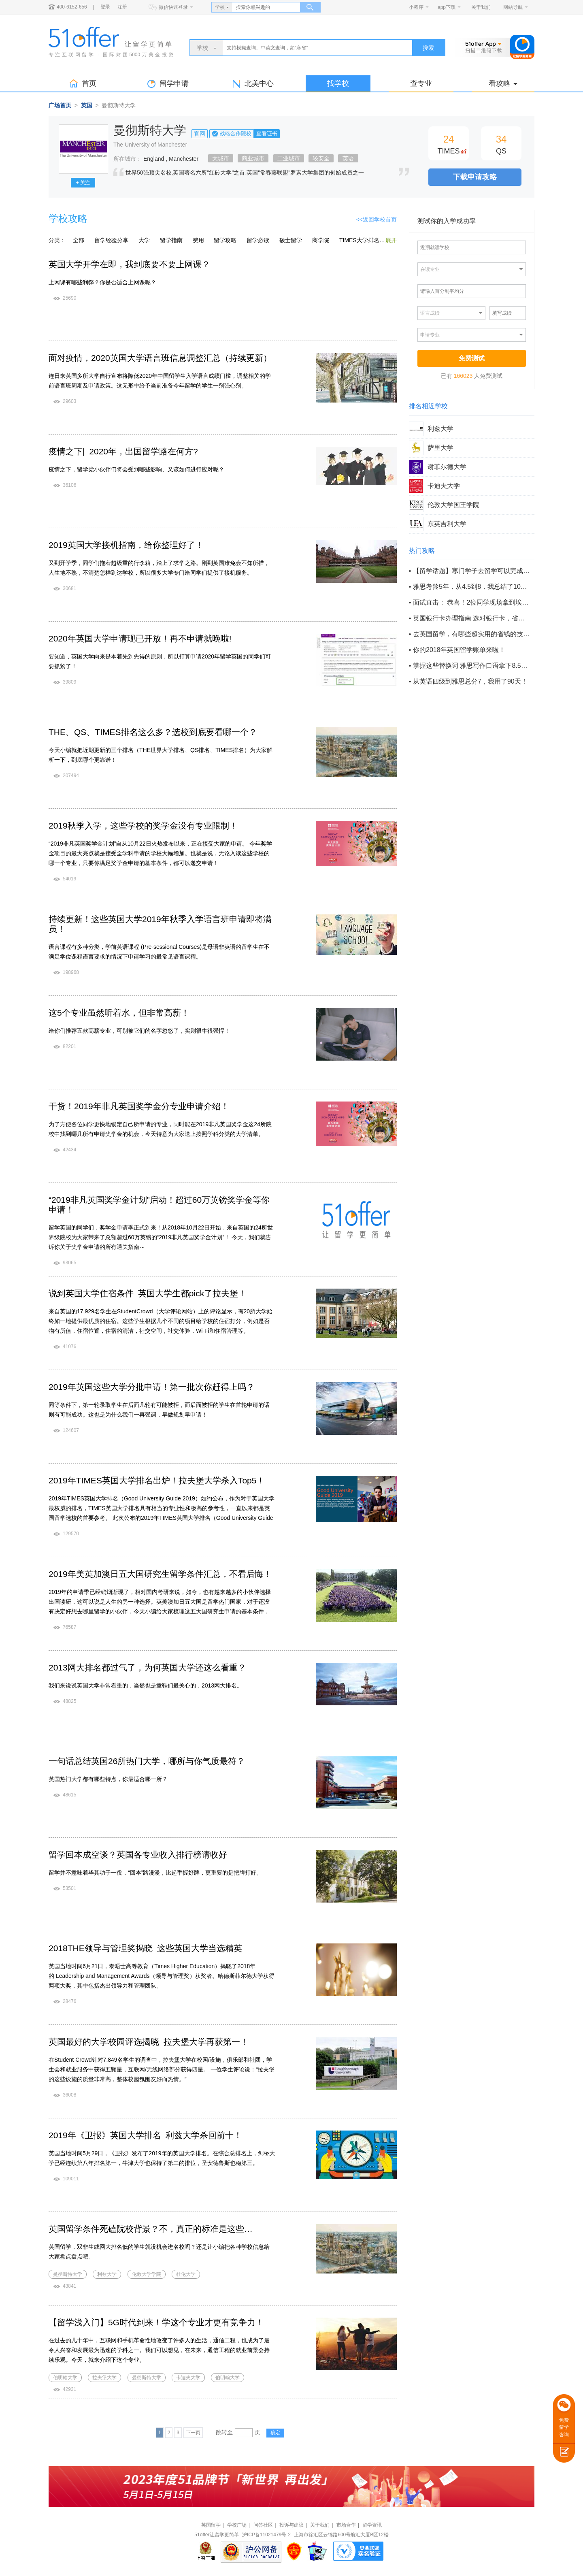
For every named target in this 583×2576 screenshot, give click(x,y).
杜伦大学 (186, 2274)
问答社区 (263, 2525)
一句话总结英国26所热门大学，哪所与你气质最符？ (147, 1761)
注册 (122, 7)
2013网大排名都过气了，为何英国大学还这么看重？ (147, 1667)
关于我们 (481, 7)
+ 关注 (83, 182)
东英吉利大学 (447, 523)
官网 (199, 133)
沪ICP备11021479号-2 (266, 2535)
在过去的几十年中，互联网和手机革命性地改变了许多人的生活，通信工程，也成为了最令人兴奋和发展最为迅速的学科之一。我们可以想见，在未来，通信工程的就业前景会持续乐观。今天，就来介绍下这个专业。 (159, 2350)
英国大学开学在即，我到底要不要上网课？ (129, 264)
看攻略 (503, 83)
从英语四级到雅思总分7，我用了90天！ (470, 681)
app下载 (446, 7)
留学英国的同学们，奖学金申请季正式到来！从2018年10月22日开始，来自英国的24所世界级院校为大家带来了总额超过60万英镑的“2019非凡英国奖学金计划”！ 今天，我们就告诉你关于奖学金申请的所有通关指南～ (161, 1237)
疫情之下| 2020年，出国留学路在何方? (123, 451)
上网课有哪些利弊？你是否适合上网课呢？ (102, 282)
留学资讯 (372, 2525)
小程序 (416, 7)
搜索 (428, 48)
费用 (198, 240)
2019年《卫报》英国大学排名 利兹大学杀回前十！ (145, 2135)
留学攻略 (225, 240)
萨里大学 (440, 447)
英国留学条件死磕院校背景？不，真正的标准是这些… (151, 2228)
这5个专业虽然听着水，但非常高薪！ (119, 1012)
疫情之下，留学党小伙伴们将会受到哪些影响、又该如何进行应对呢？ (136, 469)
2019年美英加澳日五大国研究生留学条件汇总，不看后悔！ (160, 1574)
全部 (78, 240)
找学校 (338, 83)
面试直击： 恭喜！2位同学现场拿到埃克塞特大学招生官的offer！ (471, 602)
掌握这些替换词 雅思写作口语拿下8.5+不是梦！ (471, 665)
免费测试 (472, 358)
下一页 (193, 2432)
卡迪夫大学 (188, 2377)
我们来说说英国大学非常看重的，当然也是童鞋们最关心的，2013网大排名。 (146, 1685)
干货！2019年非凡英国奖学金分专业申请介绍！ (139, 1106)
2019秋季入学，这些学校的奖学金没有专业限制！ (143, 825)
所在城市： (127, 159)
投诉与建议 (291, 2525)
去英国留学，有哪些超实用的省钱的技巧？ (471, 634)
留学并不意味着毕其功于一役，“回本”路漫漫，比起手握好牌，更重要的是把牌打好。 (155, 1872)
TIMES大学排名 (359, 240)
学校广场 (237, 2525)
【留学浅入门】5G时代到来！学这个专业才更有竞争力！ (156, 2322)
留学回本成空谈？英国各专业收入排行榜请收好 (138, 1854)
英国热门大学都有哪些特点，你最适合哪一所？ (108, 1779)
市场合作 (346, 2525)
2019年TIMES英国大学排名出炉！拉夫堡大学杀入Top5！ (157, 1480)
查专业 (421, 83)
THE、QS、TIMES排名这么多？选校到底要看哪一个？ (153, 732)
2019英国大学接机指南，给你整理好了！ (126, 545)
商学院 (320, 240)
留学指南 (171, 240)
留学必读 (258, 240)
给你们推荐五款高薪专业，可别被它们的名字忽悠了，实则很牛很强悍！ (139, 1030)
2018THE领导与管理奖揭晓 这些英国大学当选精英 (145, 1948)
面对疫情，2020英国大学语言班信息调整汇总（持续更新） (160, 357)
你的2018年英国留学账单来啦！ (459, 649)
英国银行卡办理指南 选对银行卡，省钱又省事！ (471, 618)
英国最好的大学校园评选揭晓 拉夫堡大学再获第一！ (149, 2041)
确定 (275, 2432)
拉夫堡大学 (104, 2377)
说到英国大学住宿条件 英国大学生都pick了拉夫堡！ (148, 1293)
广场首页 (60, 105)
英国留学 (211, 2525)
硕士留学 (290, 240)
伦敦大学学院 (146, 2274)
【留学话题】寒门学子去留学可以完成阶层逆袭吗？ (471, 570)
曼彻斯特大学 (67, 2274)
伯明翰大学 (65, 2377)
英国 (86, 105)
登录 (105, 7)
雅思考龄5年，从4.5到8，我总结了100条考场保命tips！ (471, 586)
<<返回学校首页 (376, 219)
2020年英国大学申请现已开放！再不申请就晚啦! (140, 638)
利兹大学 (107, 2274)
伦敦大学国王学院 (453, 504)
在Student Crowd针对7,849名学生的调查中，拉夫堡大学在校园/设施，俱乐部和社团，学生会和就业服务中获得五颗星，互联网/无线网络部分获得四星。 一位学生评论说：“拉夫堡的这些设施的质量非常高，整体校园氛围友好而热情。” (161, 2069)
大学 (144, 240)
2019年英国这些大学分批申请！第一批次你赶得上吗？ (152, 1386)
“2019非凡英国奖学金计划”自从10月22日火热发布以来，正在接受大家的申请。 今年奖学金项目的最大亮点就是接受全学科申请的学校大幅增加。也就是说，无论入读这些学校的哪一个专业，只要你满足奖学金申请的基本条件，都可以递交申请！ (160, 853)
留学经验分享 (111, 240)
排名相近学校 (428, 406)
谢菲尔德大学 (447, 466)
